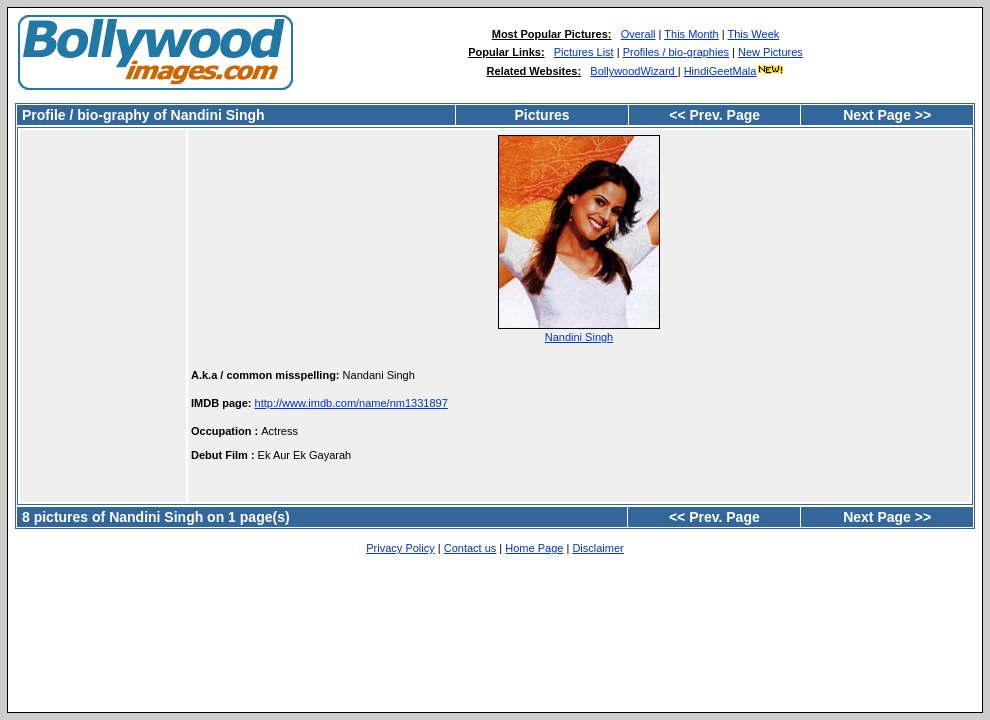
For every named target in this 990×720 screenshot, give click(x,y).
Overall (638, 34)
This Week (754, 34)
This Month (691, 34)
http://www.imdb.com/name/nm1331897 (351, 403)
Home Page (534, 548)
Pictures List (584, 52)
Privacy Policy (400, 548)
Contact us (470, 548)
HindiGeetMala (734, 71)
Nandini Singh (579, 337)
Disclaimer (597, 548)
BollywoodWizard (633, 71)
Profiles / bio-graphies (676, 52)
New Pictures (770, 52)
